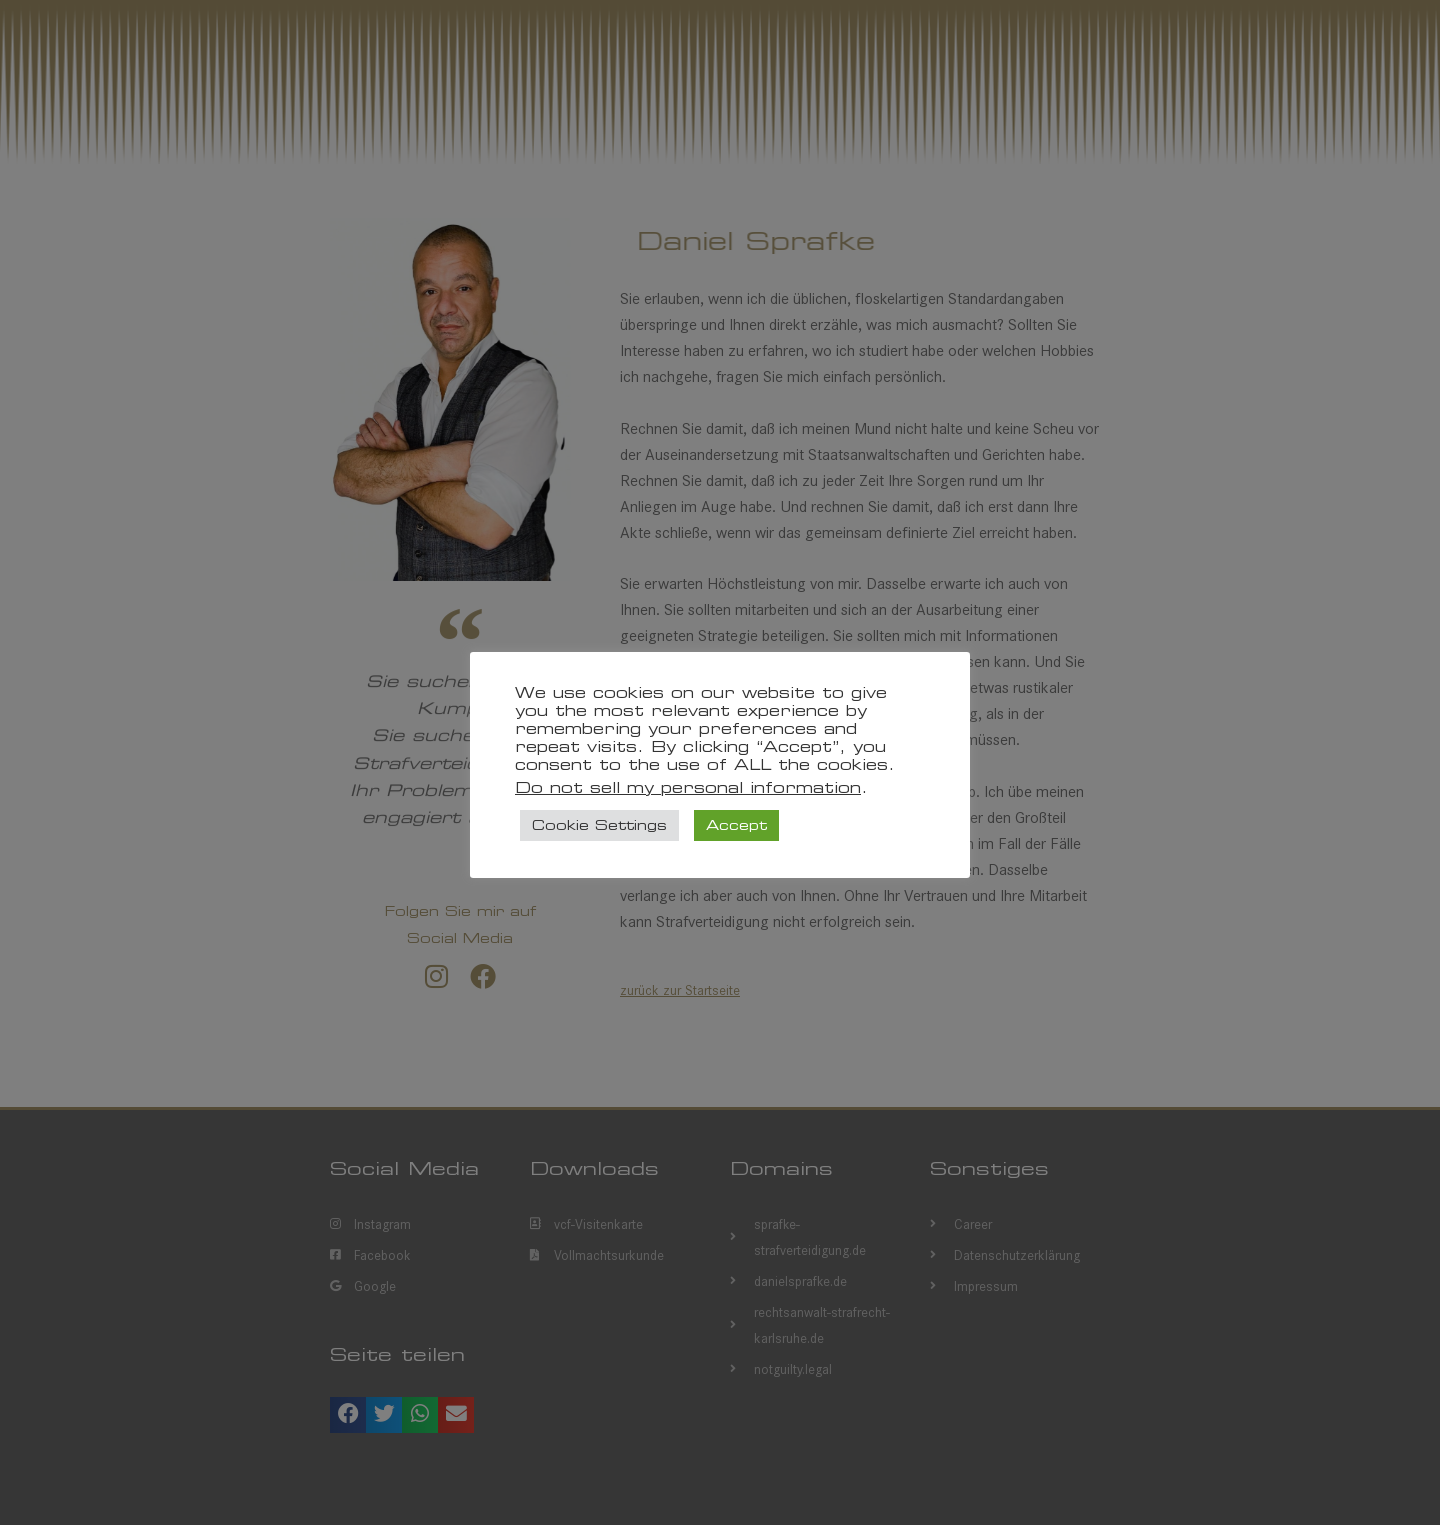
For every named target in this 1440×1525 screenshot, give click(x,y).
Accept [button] (736, 825)
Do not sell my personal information (688, 787)
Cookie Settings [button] (599, 825)
